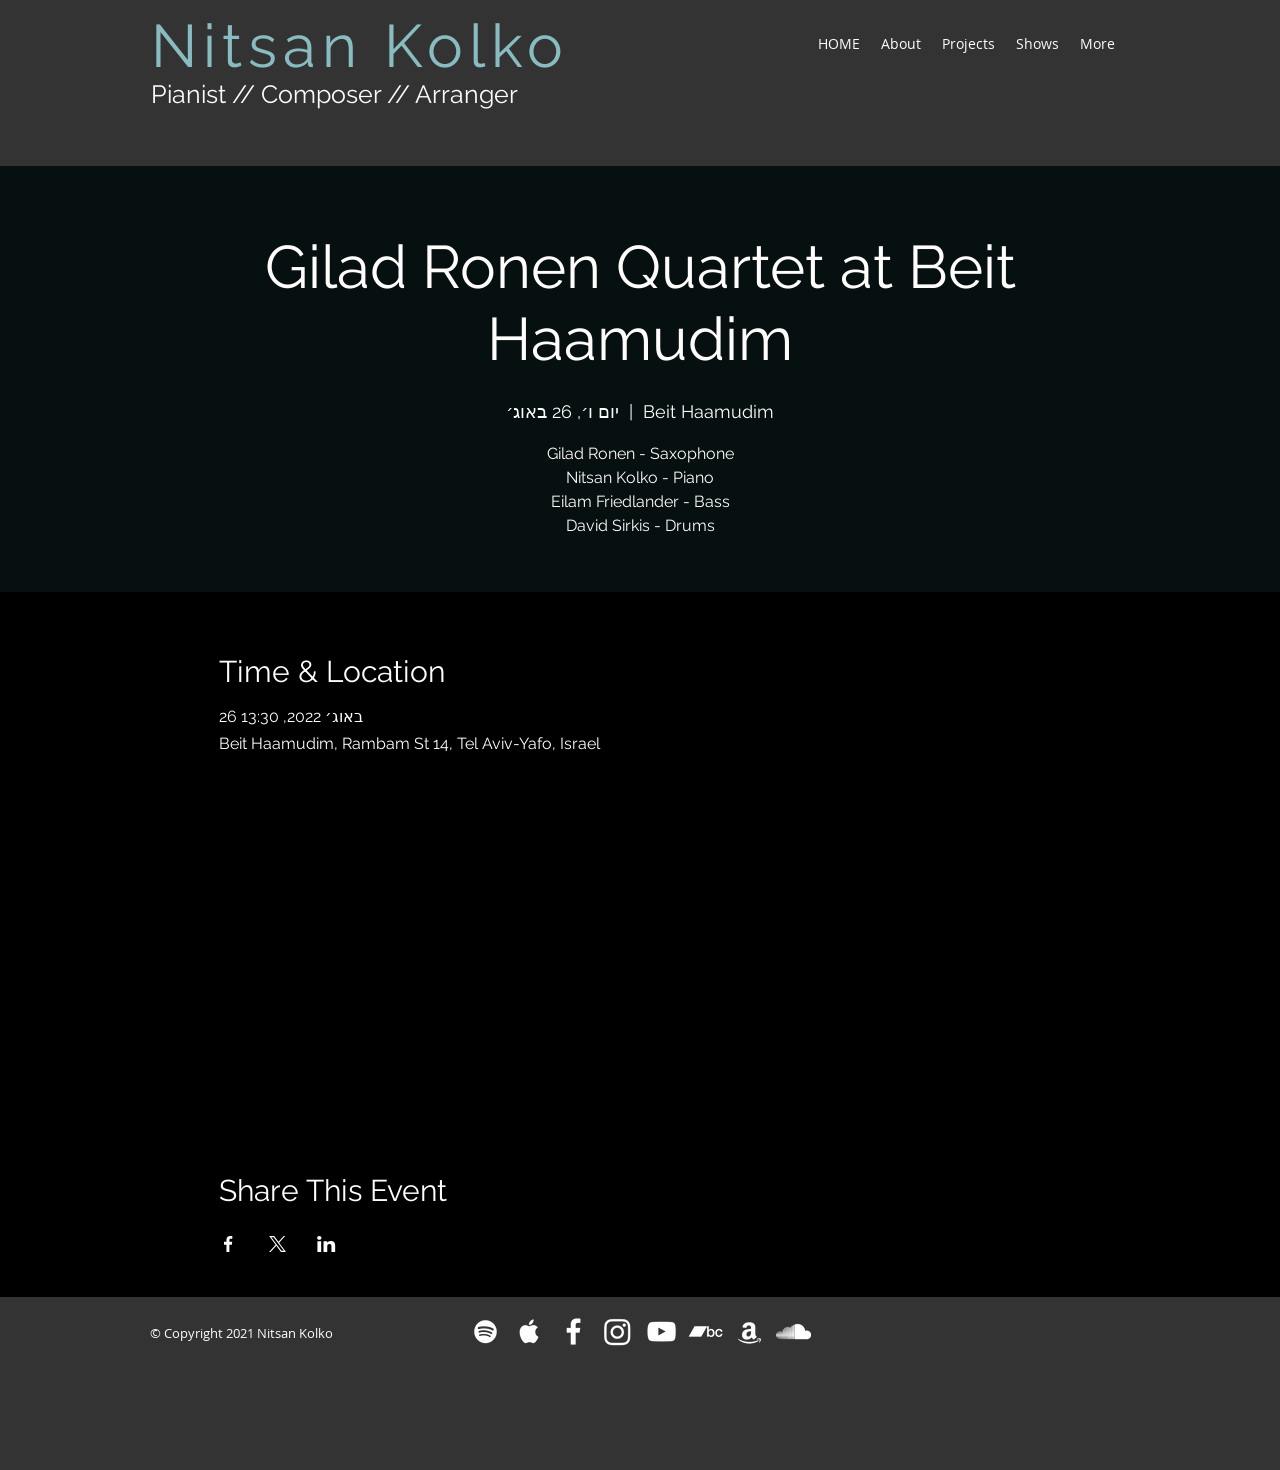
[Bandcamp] (705, 1331)
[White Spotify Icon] (485, 1331)
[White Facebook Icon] (573, 1331)
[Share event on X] (277, 1244)
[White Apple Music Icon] (529, 1331)
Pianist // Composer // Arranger (334, 94)
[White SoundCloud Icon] (793, 1331)
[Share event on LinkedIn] (326, 1244)
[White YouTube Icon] (661, 1331)
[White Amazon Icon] (749, 1331)
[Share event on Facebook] (228, 1244)
